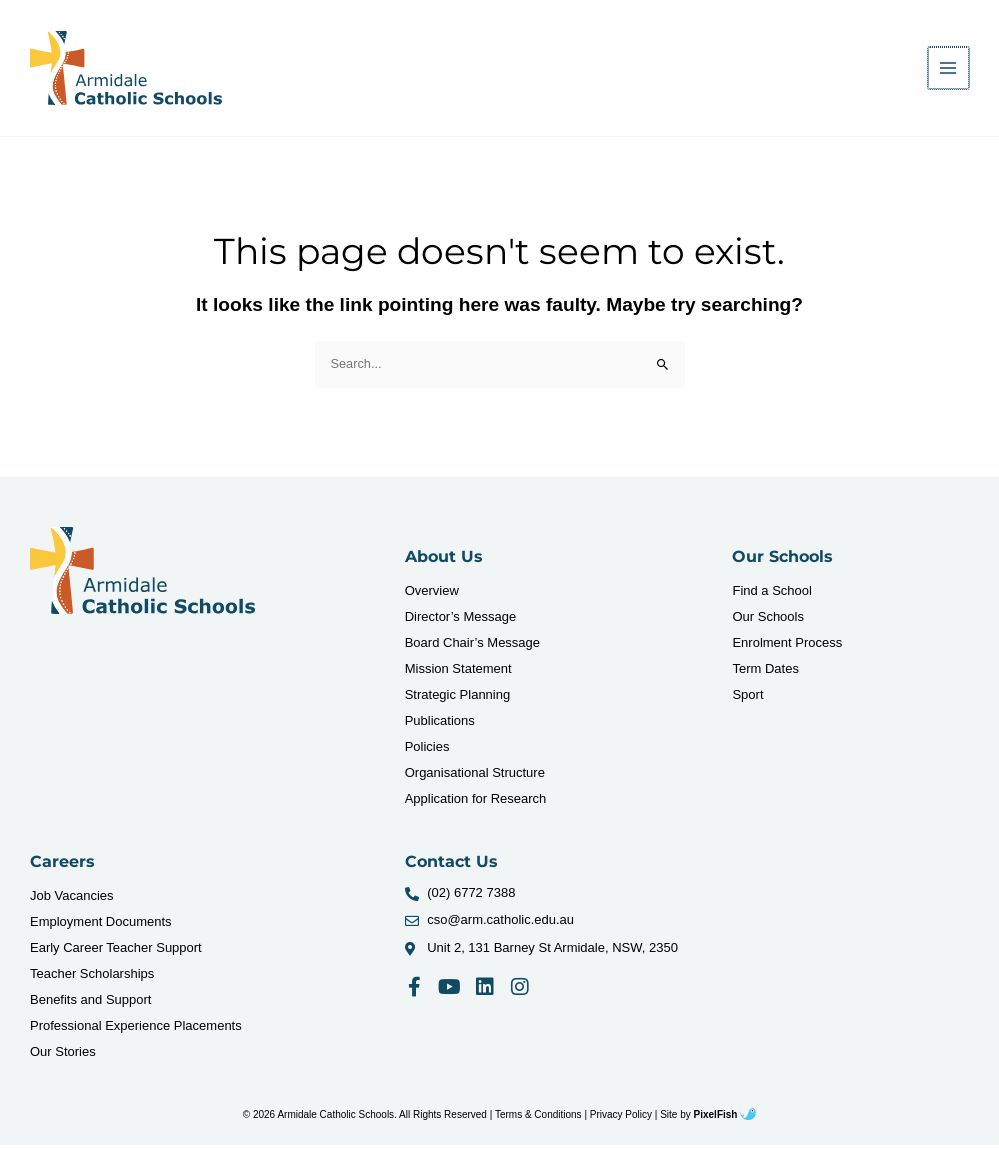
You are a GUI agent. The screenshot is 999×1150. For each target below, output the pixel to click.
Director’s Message (461, 621)
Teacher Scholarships (92, 978)
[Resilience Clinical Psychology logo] (142, 576)
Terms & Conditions (538, 1119)
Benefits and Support (90, 1004)
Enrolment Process (787, 647)
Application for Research (476, 803)
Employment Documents (101, 926)
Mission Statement (458, 673)
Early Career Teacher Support (116, 952)
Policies (427, 751)
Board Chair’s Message (472, 647)
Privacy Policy (621, 1119)
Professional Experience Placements (136, 1030)
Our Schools (768, 621)
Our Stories (63, 1056)
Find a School (772, 595)
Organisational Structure (475, 777)
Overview (432, 595)
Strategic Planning (458, 699)
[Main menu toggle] (949, 70)
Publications (440, 725)
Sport (747, 699)
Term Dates (765, 673)
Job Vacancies (72, 900)
